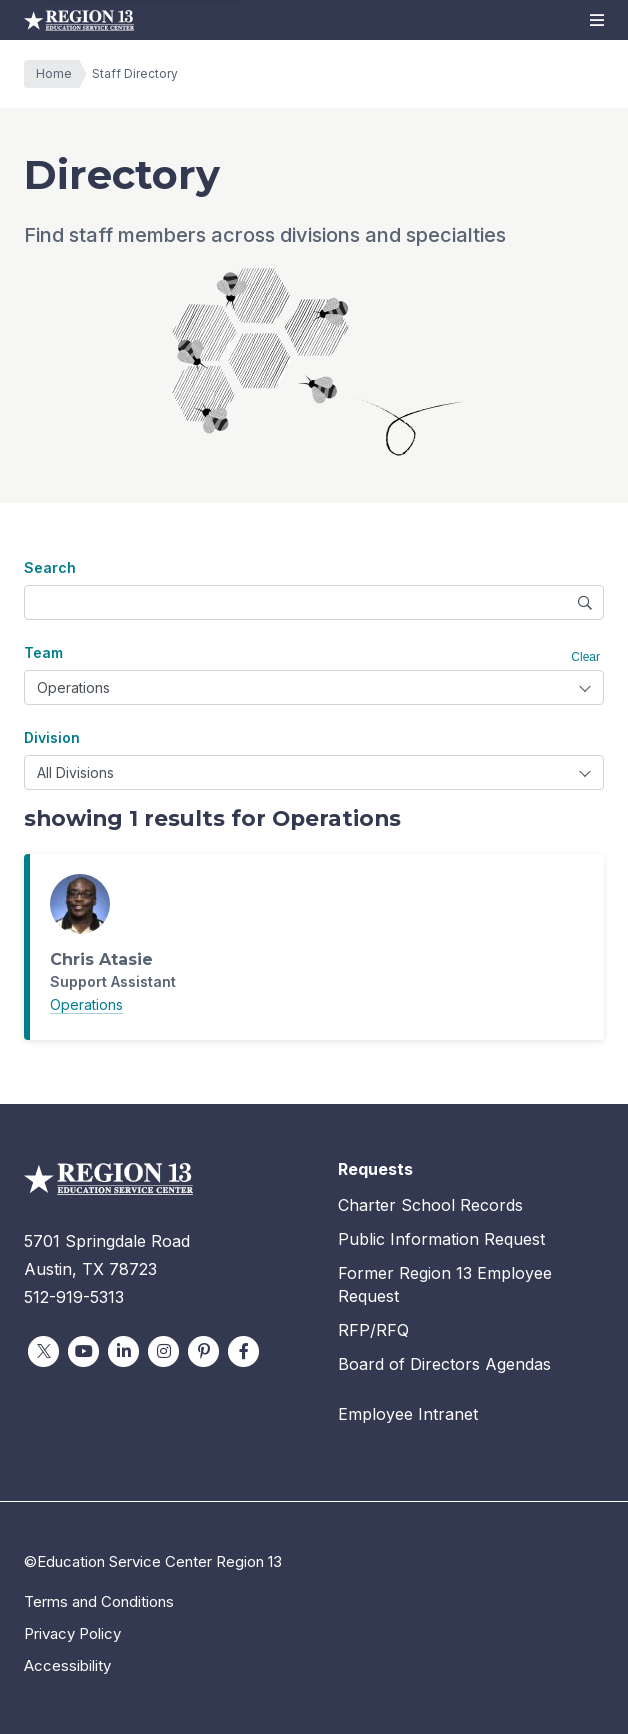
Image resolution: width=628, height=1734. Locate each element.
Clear (585, 657)
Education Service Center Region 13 (79, 20)
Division (52, 737)
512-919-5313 (74, 1297)
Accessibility (67, 1665)
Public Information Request (441, 1239)
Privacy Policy (72, 1633)
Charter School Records (430, 1205)
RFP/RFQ (373, 1330)
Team (43, 652)
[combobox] (314, 687)
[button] (597, 20)
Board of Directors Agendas (444, 1364)
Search (50, 567)
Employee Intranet (408, 1414)
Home (59, 74)
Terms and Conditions (99, 1601)
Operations (86, 1004)
